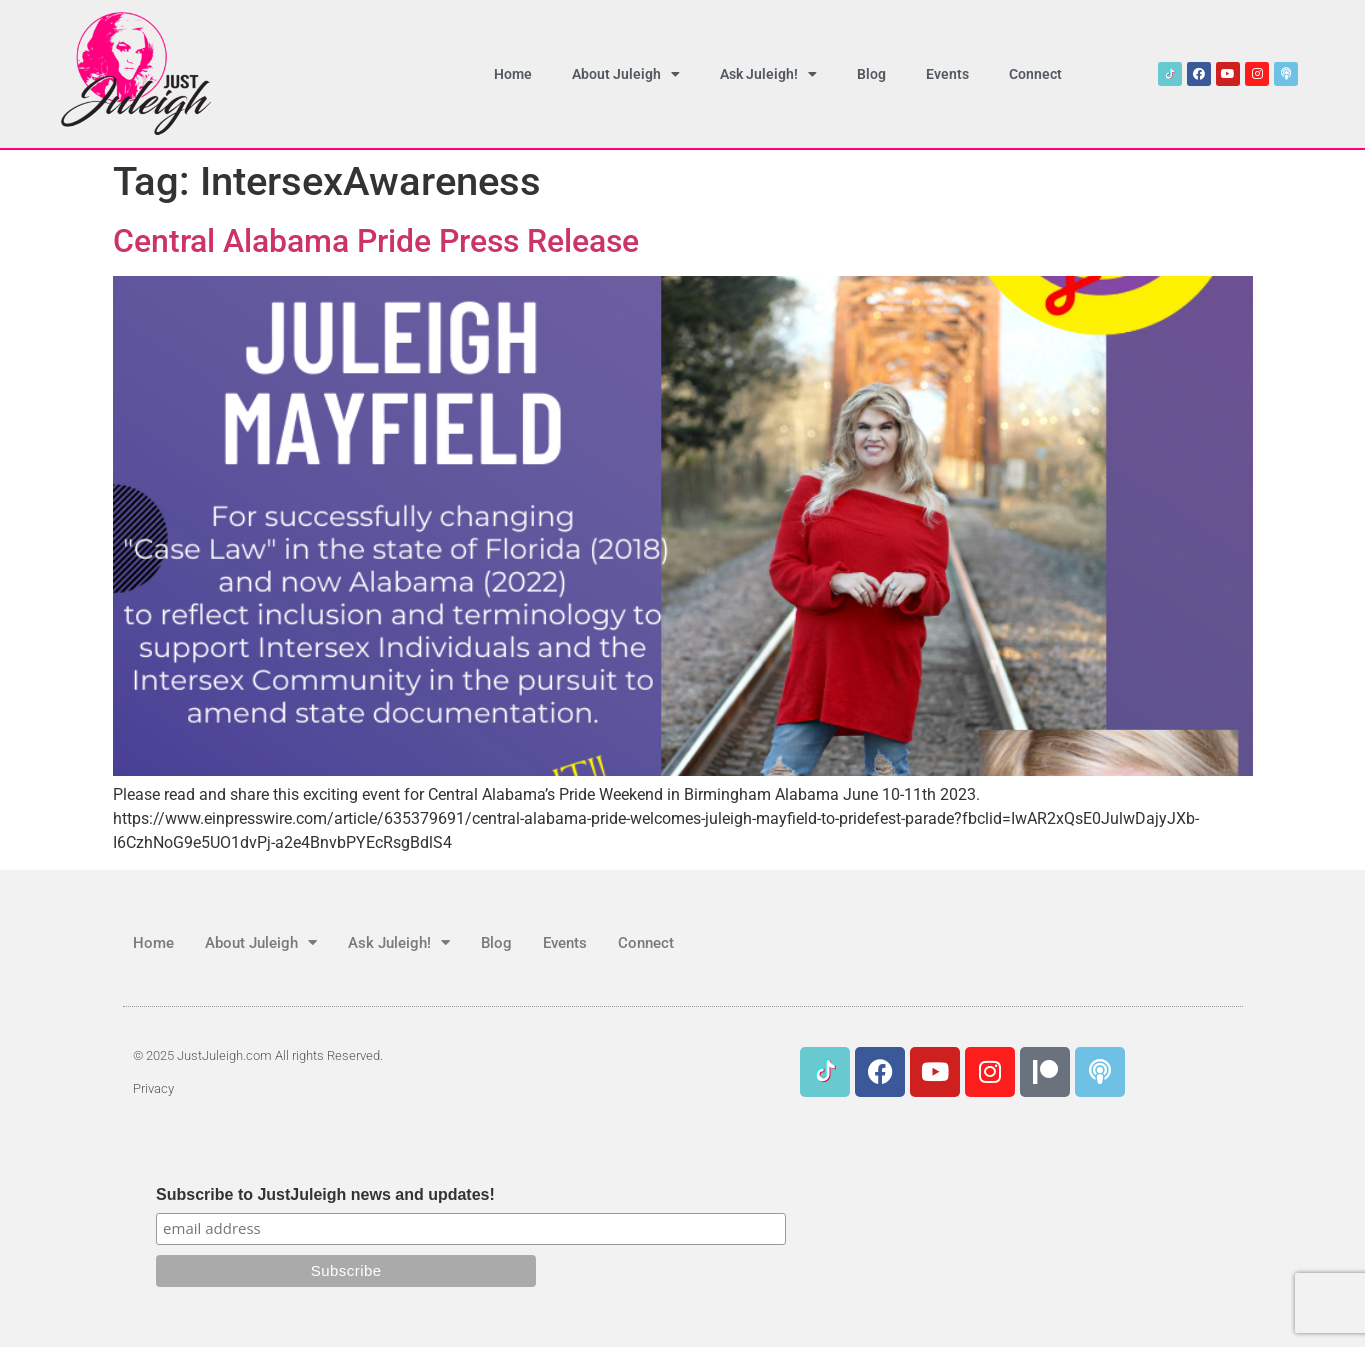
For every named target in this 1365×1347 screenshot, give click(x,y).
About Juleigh (626, 74)
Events (947, 74)
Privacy (153, 1088)
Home (513, 74)
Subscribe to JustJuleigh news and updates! (325, 1195)
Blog (871, 74)
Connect (1035, 74)
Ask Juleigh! (768, 74)
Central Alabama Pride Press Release (376, 241)
